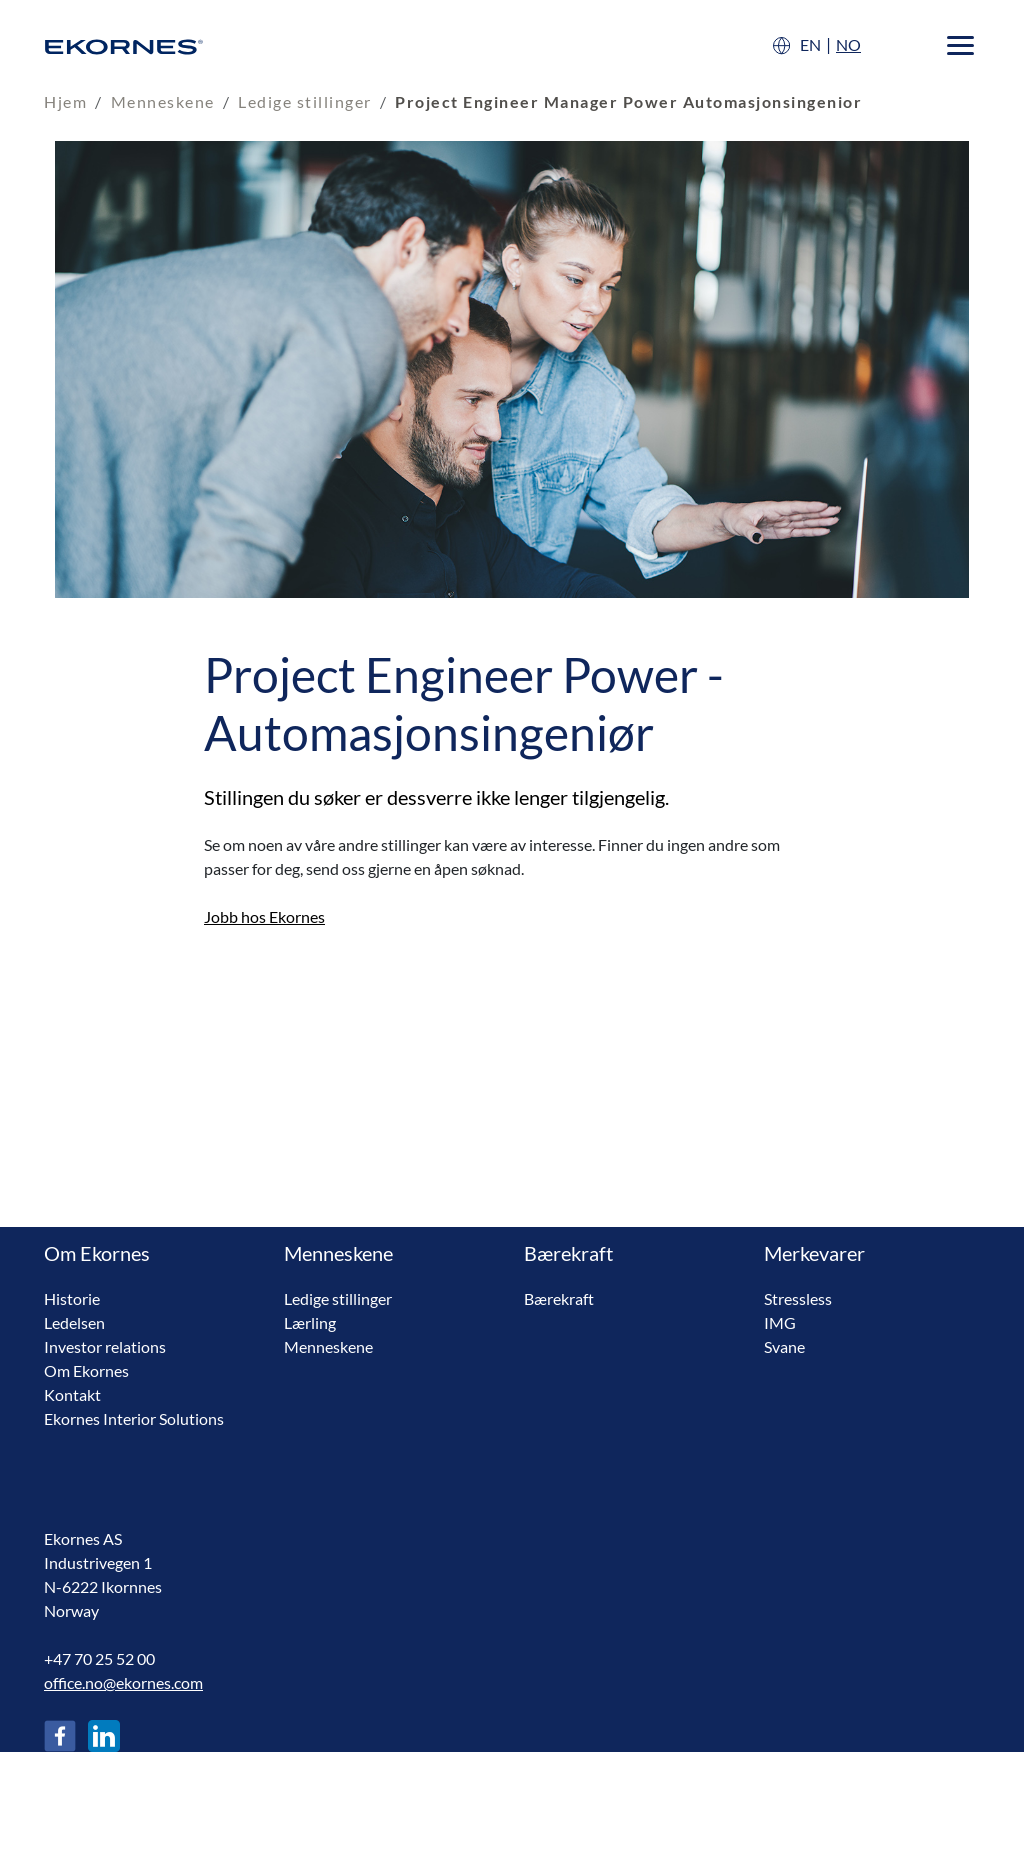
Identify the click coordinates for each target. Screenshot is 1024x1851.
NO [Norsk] (848, 44)
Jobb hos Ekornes (264, 916)
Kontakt (72, 1394)
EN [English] (810, 44)
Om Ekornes (86, 1370)
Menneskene (163, 101)
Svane (784, 1346)
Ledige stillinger (305, 101)
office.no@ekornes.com (123, 1682)
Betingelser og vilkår (113, 1818)
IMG (780, 1322)
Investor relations (105, 1346)
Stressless (798, 1298)
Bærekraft (559, 1298)
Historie (72, 1298)
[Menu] (960, 45)
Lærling (310, 1322)
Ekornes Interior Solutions (134, 1418)
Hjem (65, 101)
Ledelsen (74, 1322)
